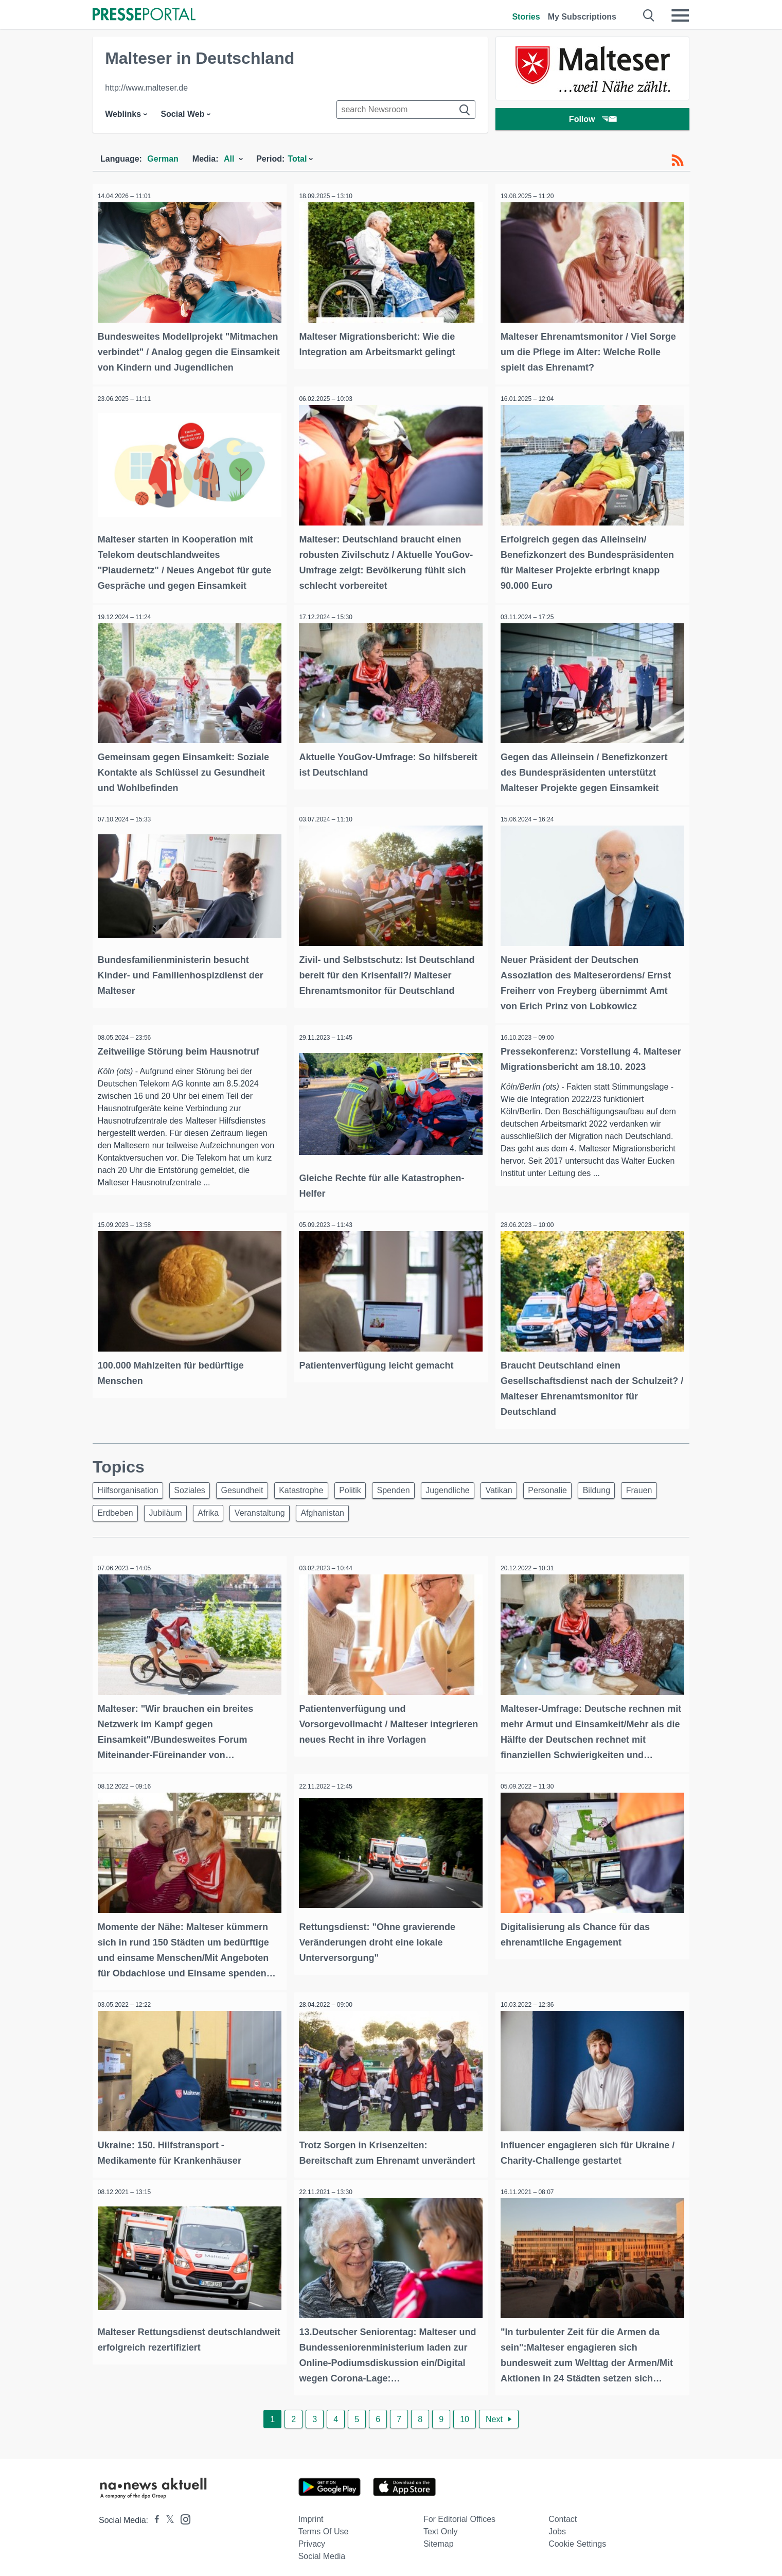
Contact (562, 2514)
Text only (440, 2526)
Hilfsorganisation (129, 1491)
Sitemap (438, 2538)
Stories (526, 16)
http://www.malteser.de (146, 87)
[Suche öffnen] (649, 15)
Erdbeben (163, 1516)
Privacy (311, 2538)
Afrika (263, 1516)
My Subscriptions (582, 16)
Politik (367, 1491)
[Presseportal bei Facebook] (153, 2515)
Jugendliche (472, 1491)
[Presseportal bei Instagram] (182, 2513)
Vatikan (526, 1491)
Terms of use (323, 2526)
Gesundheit (251, 1491)
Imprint (311, 2514)
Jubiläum (216, 1516)
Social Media (322, 2551)
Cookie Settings (577, 2538)
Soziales (195, 1491)
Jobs (557, 2526)
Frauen (112, 1516)
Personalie (579, 1491)
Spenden (414, 1491)
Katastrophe (314, 1491)
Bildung (632, 1491)
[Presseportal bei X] (166, 2515)
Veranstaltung (318, 1516)
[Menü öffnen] (680, 15)
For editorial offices (459, 2514)
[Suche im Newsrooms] (405, 109)
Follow (592, 120)
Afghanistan (385, 1516)
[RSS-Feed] (677, 160)
